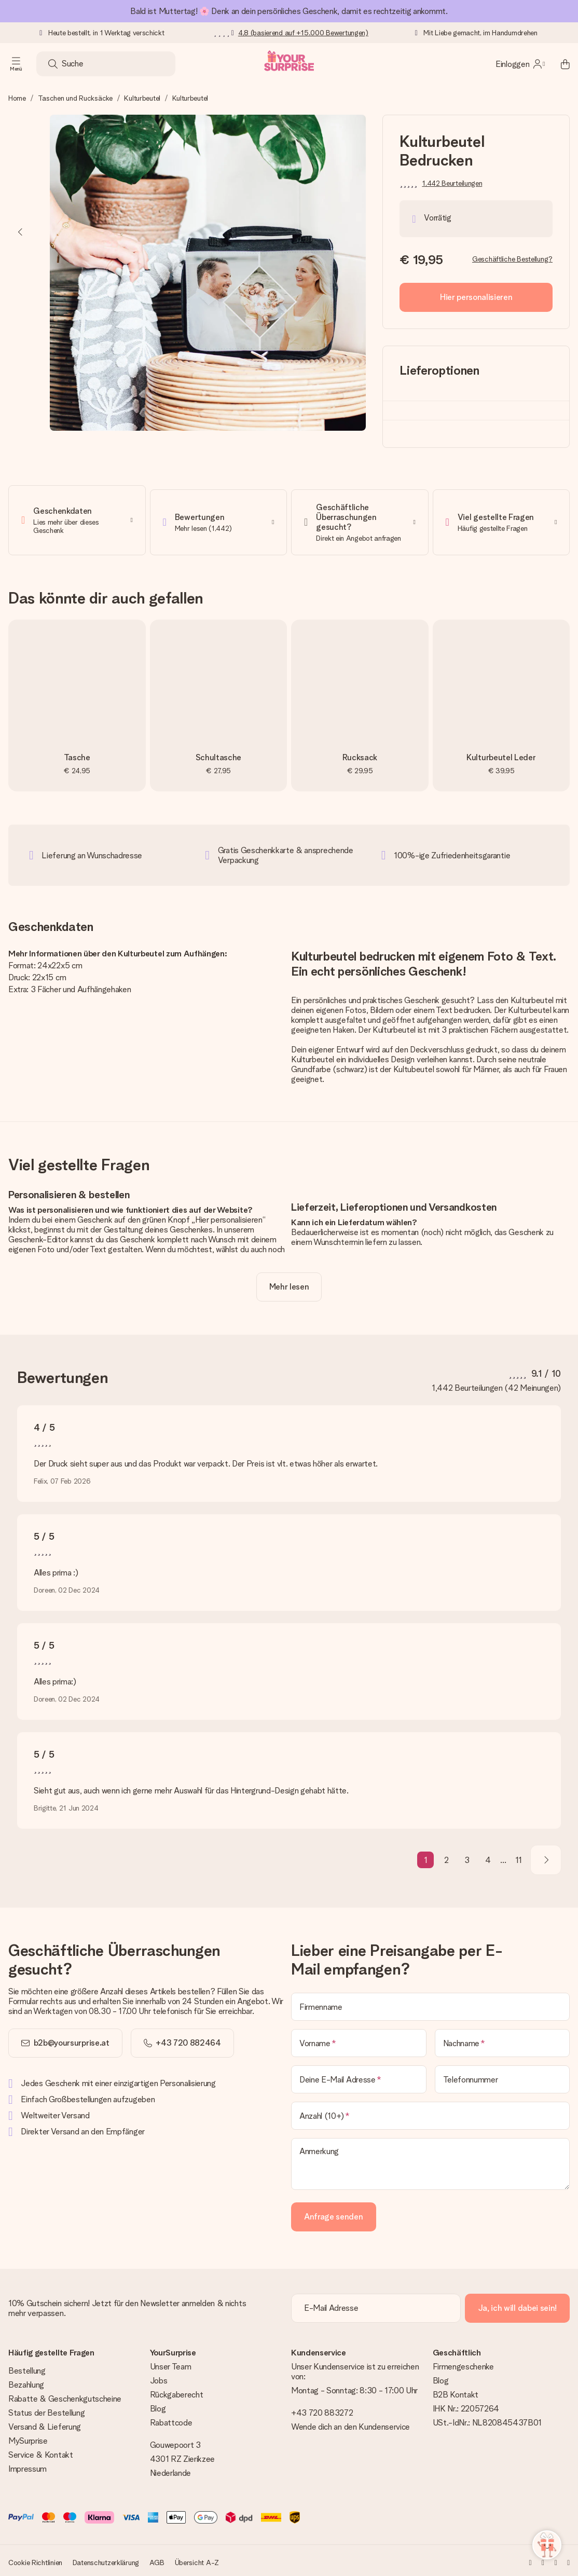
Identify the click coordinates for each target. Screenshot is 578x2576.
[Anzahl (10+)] (430, 2112)
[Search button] (52, 63)
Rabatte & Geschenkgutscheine (64, 2395)
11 (518, 1856)
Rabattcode (171, 2419)
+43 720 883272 (322, 2409)
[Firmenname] (430, 2003)
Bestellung (27, 2367)
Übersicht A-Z (197, 2559)
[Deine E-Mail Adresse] (358, 2076)
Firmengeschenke (463, 2363)
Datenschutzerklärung (106, 2559)
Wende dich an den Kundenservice (350, 2423)
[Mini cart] (559, 63)
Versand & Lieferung (44, 2423)
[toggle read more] (289, 1283)
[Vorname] (358, 2039)
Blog (158, 2405)
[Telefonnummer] (502, 2076)
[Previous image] (20, 232)
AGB (156, 2559)
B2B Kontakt (455, 2391)
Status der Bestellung (46, 2409)
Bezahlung (26, 2381)
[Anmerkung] (430, 2160)
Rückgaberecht (176, 2391)
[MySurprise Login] (520, 63)
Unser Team (170, 2363)
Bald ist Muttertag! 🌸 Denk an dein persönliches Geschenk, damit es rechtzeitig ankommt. (288, 11)
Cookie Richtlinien (35, 2559)
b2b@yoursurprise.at (71, 2039)
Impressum (27, 2465)
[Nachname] (502, 2039)
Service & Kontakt (40, 2451)
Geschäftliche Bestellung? (512, 259)
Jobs (159, 2377)
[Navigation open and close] (16, 64)
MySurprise (28, 2437)
